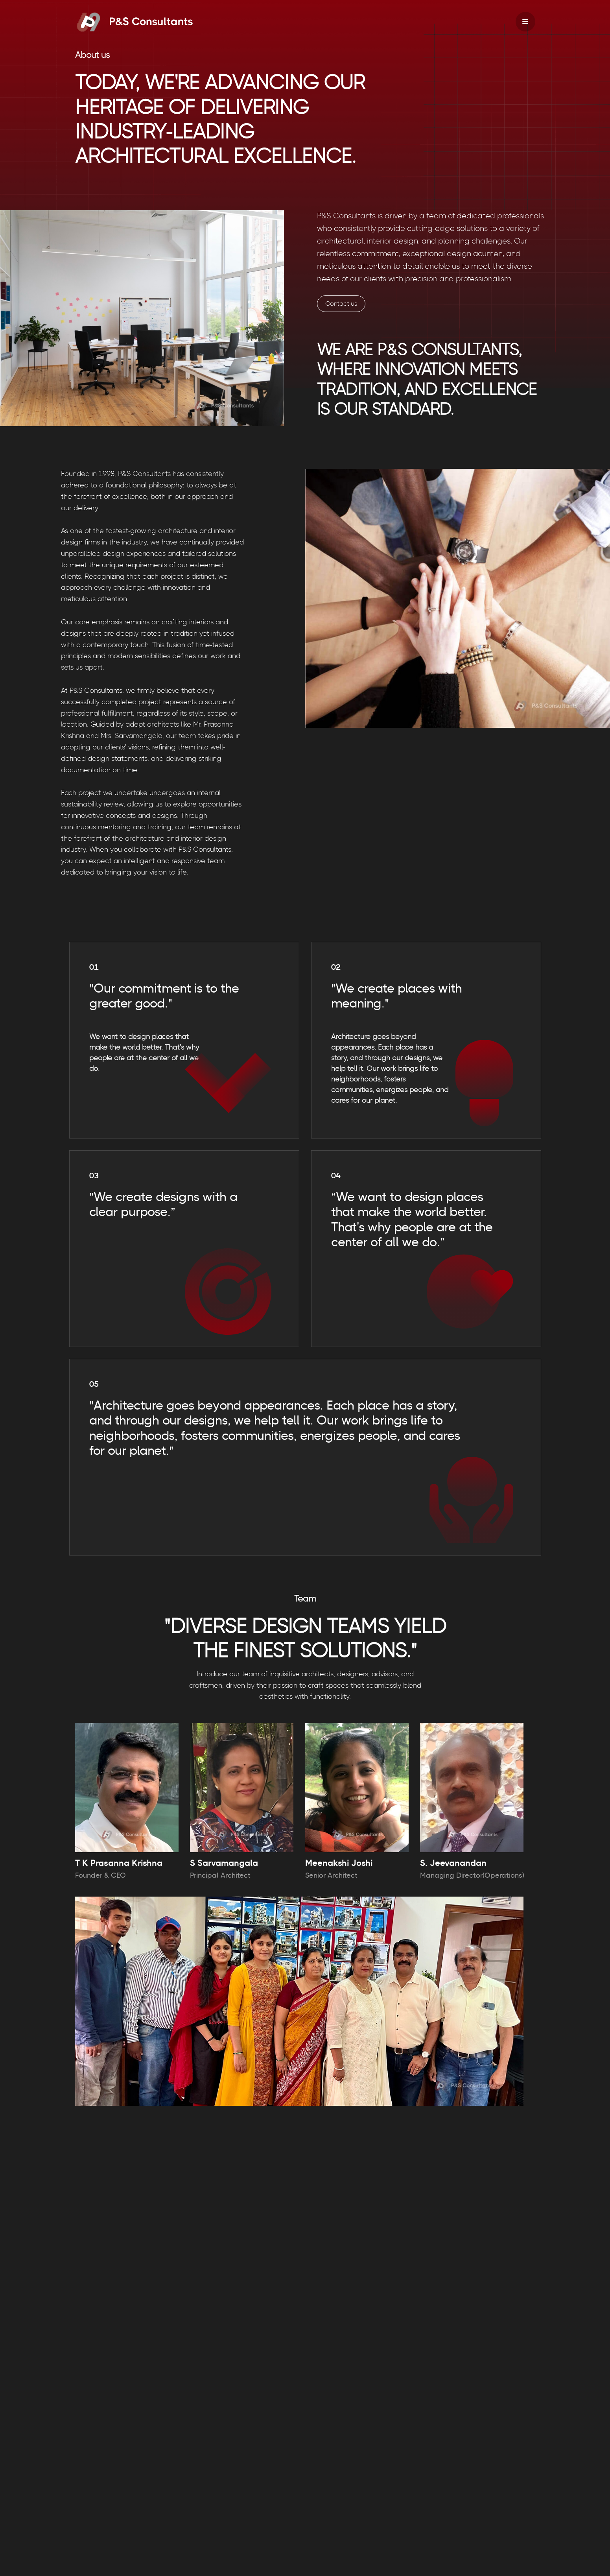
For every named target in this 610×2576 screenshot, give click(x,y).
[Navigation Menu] (525, 21)
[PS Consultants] (134, 22)
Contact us (341, 304)
